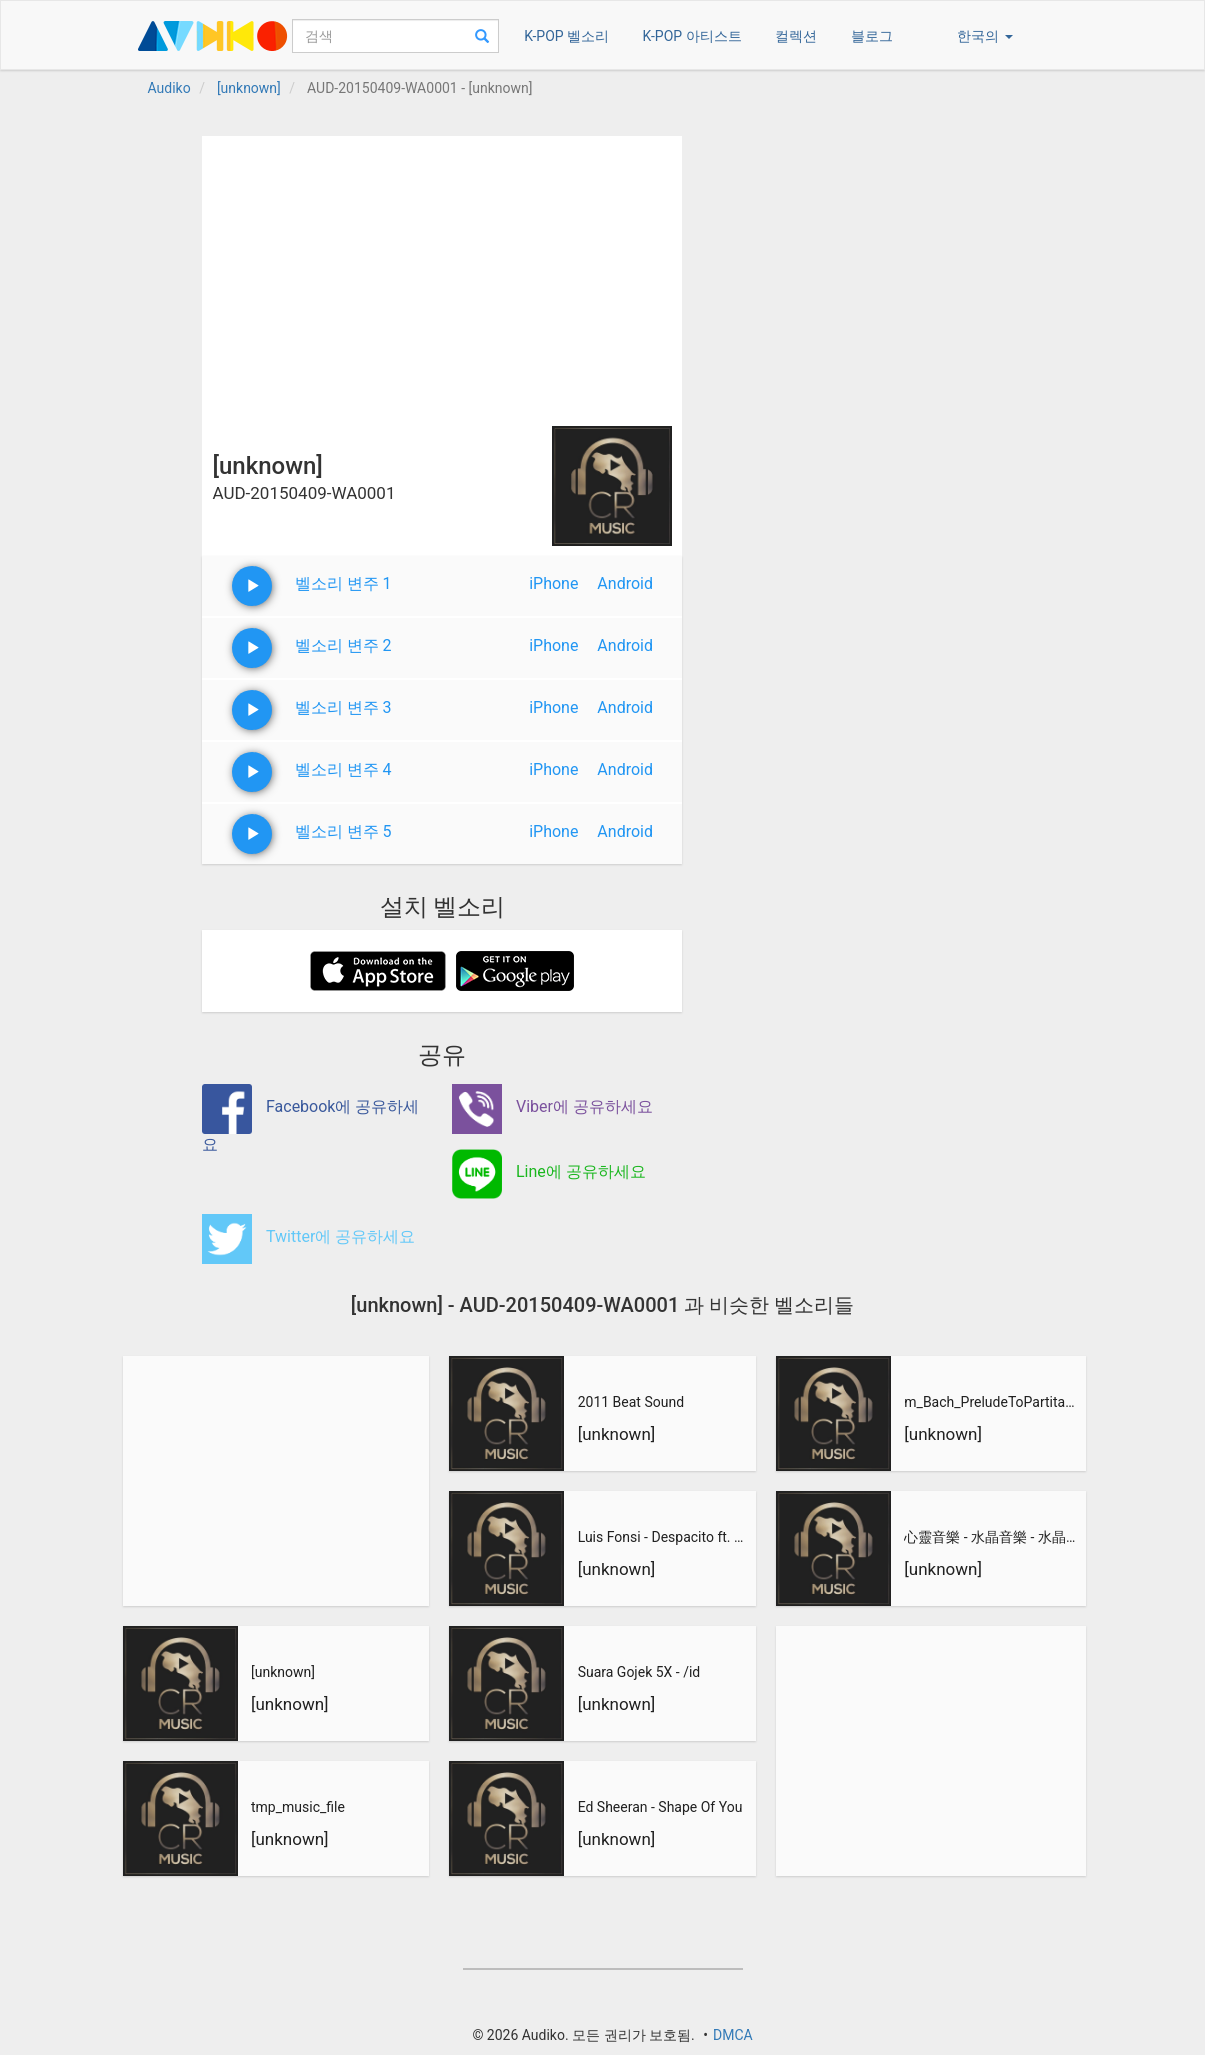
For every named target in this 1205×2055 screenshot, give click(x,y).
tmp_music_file (298, 1807)
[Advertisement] (442, 276)
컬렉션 (796, 36)
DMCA (733, 2035)
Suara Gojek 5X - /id (639, 1672)
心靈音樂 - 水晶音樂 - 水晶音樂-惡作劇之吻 (992, 1537)
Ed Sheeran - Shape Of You (660, 1807)
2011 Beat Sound (631, 1402)
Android (625, 583)
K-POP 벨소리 (566, 36)
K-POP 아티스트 (692, 36)
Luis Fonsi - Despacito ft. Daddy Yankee (665, 1537)
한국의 (984, 36)
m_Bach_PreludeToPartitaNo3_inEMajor (992, 1402)
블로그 (872, 36)
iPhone (553, 583)
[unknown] (283, 1672)
